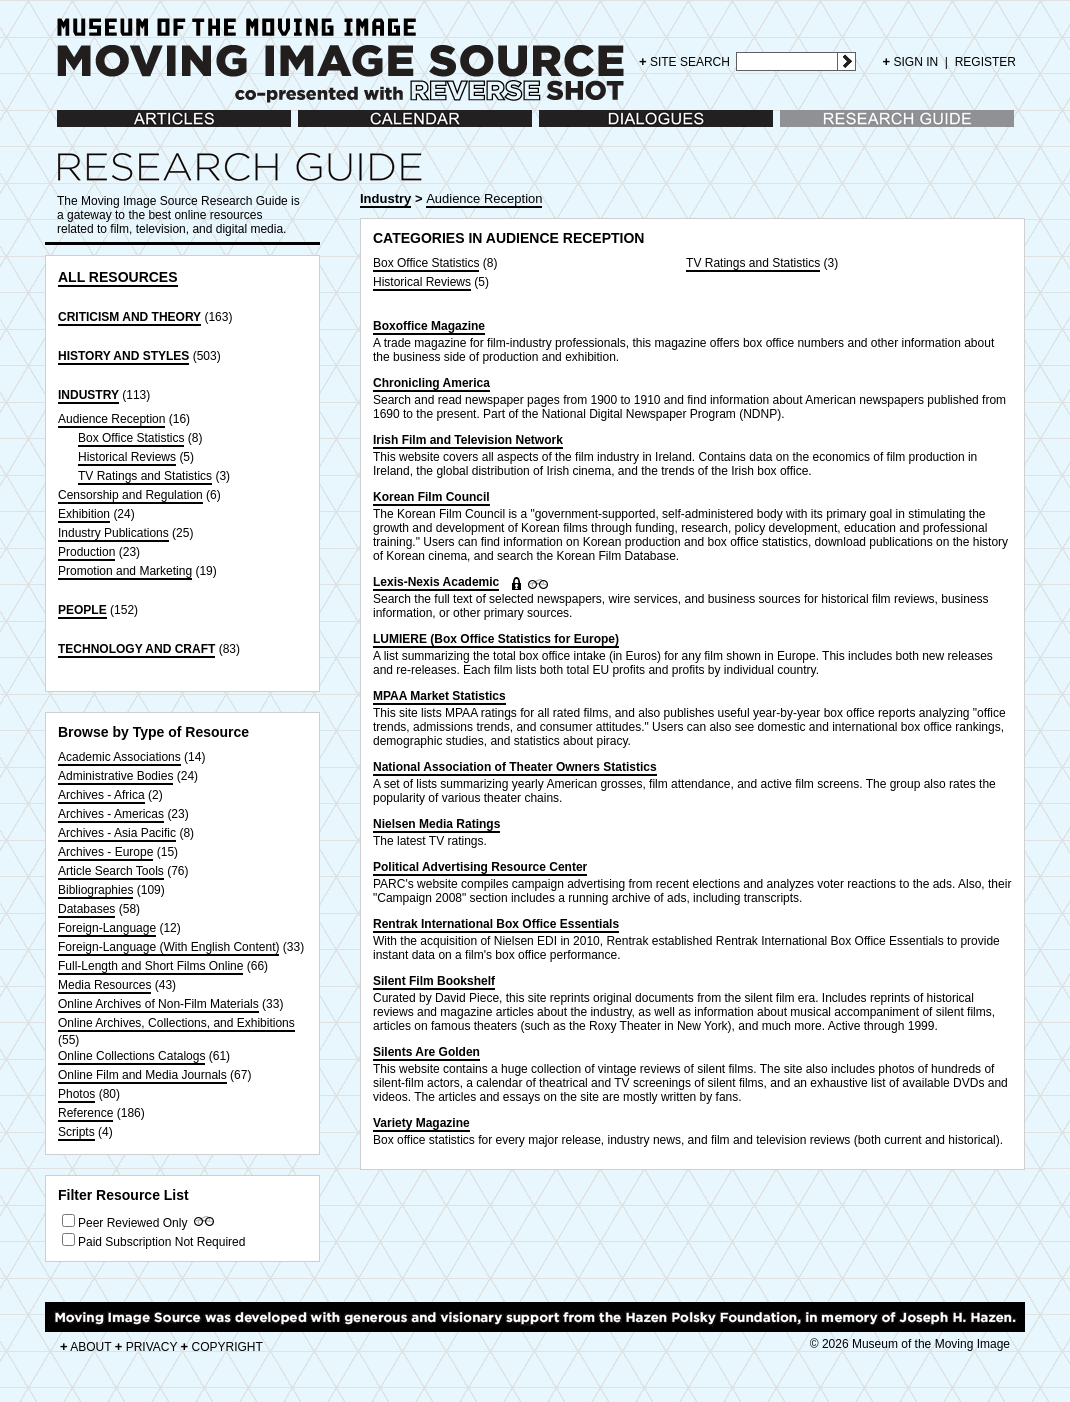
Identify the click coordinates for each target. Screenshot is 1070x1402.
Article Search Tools (111, 871)
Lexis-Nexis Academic (436, 582)
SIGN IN (911, 62)
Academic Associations (119, 757)
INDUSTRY (88, 395)
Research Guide (823, 128)
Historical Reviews (127, 457)
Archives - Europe (105, 852)
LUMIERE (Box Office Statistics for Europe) (496, 639)
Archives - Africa (101, 795)
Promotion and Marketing (125, 571)
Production (86, 552)
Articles (76, 128)
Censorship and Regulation (130, 495)
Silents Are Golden (426, 1052)
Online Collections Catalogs (131, 1056)
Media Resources (104, 985)
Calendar (322, 128)
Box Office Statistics (131, 438)
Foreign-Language (107, 928)
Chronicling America (431, 383)
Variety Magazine (421, 1123)
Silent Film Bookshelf (434, 981)
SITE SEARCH (684, 61)
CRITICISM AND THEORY (129, 317)
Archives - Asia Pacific (117, 833)
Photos (76, 1094)
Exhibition (84, 514)
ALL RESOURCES (118, 277)
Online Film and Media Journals (142, 1075)
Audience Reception (111, 419)
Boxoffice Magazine (429, 326)
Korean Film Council (431, 497)
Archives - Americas (111, 814)
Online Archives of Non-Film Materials (158, 1004)
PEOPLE (82, 610)
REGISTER (985, 62)
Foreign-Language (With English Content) (168, 947)
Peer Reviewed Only (132, 1223)
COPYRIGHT (222, 1347)
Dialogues (565, 128)
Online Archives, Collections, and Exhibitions (176, 1023)
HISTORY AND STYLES (123, 356)
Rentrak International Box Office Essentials (496, 924)
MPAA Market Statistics (439, 696)
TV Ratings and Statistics (145, 476)
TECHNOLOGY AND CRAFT (136, 649)
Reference (85, 1113)
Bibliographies (95, 890)
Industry (385, 198)
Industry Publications (113, 533)
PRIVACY (146, 1347)
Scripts (76, 1132)
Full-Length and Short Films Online (150, 966)
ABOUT (85, 1347)
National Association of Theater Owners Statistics (515, 767)
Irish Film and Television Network (468, 440)
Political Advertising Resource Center (480, 867)
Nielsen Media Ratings (436, 824)
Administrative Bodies (115, 776)
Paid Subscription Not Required (161, 1242)
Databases (86, 909)
